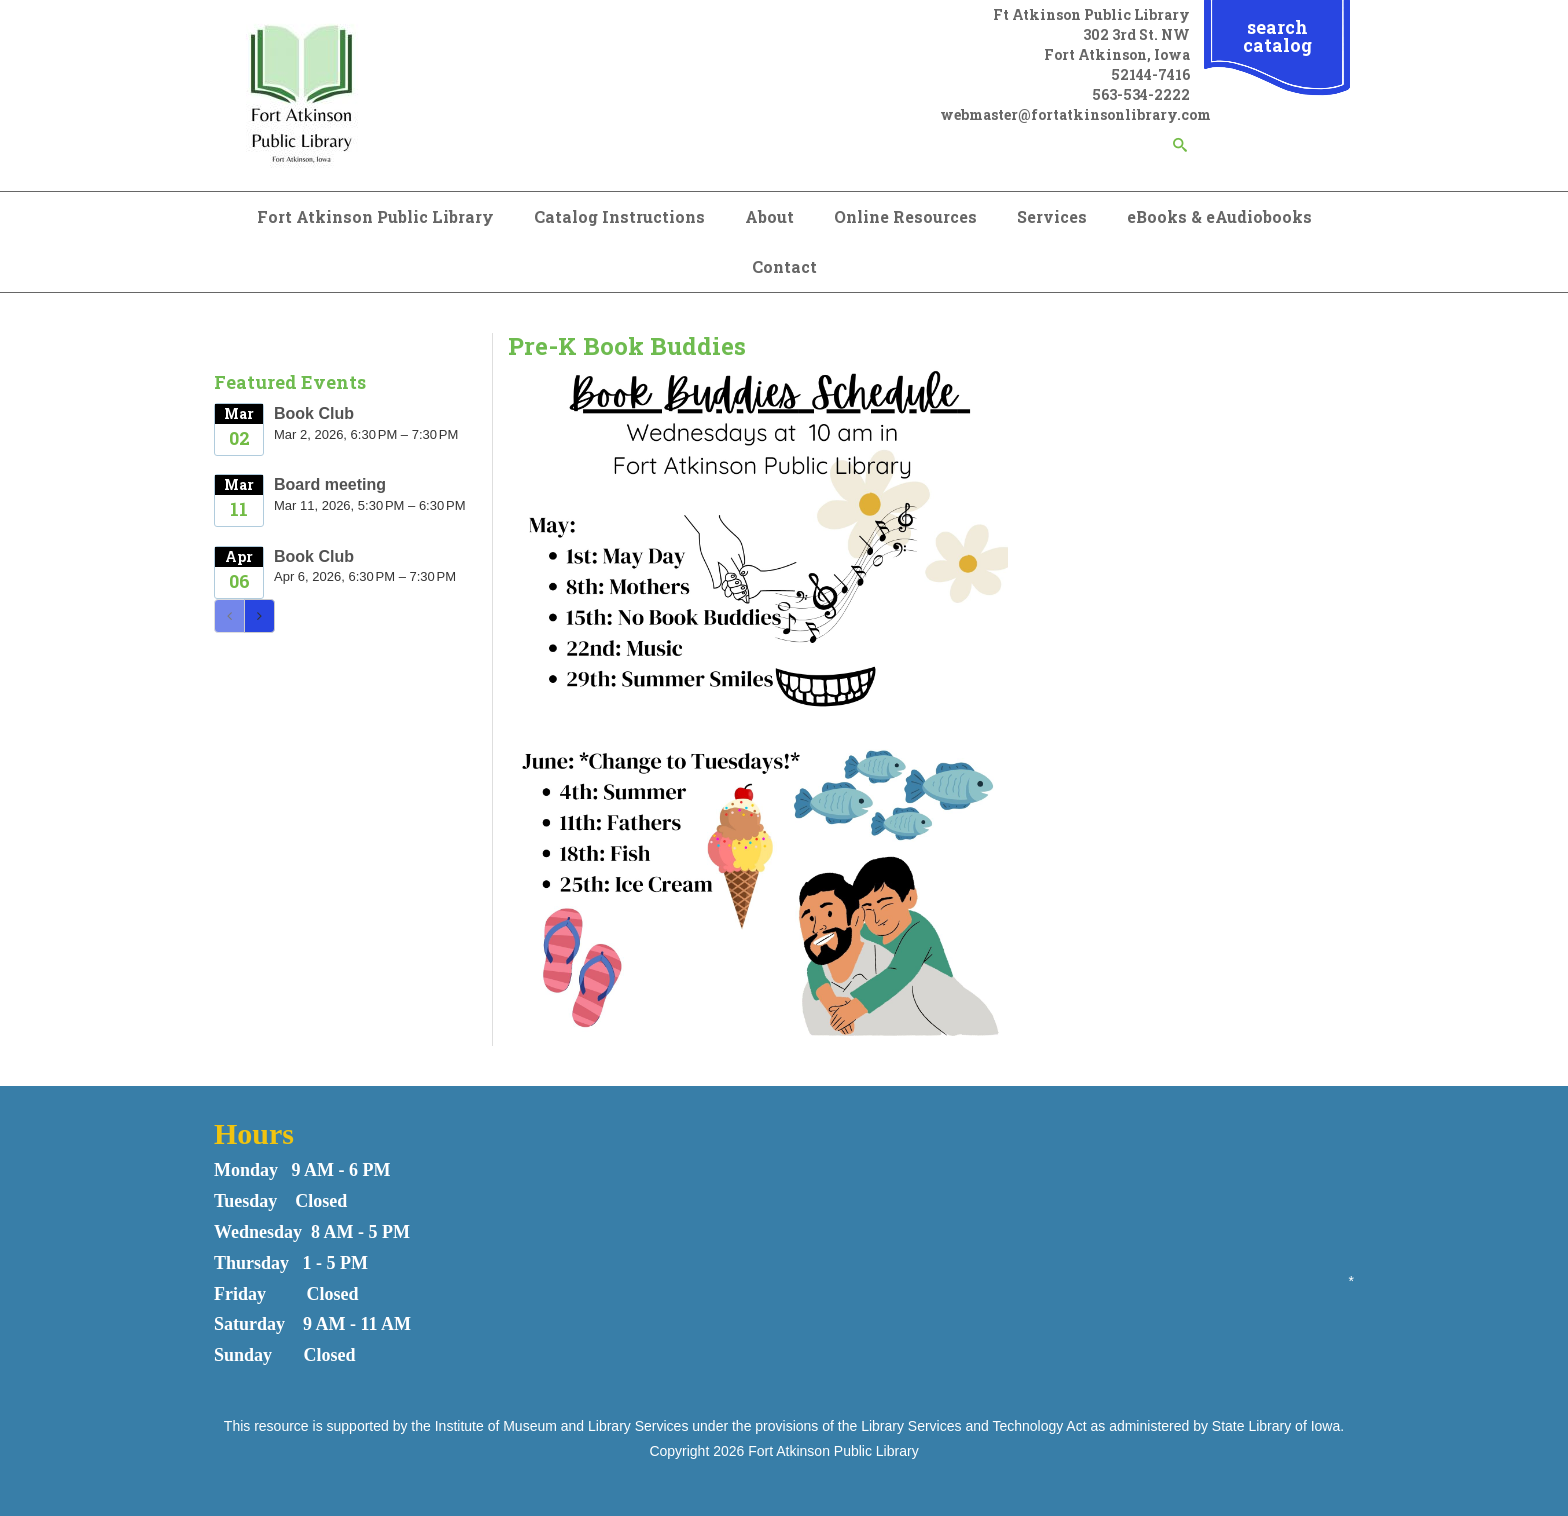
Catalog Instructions (619, 216)
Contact (784, 266)
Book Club (314, 413)
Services (1052, 216)
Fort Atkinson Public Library (375, 216)
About (769, 216)
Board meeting (330, 484)
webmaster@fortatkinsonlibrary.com (1075, 114)
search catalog (1277, 36)
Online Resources (905, 216)
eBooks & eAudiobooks (1219, 216)
